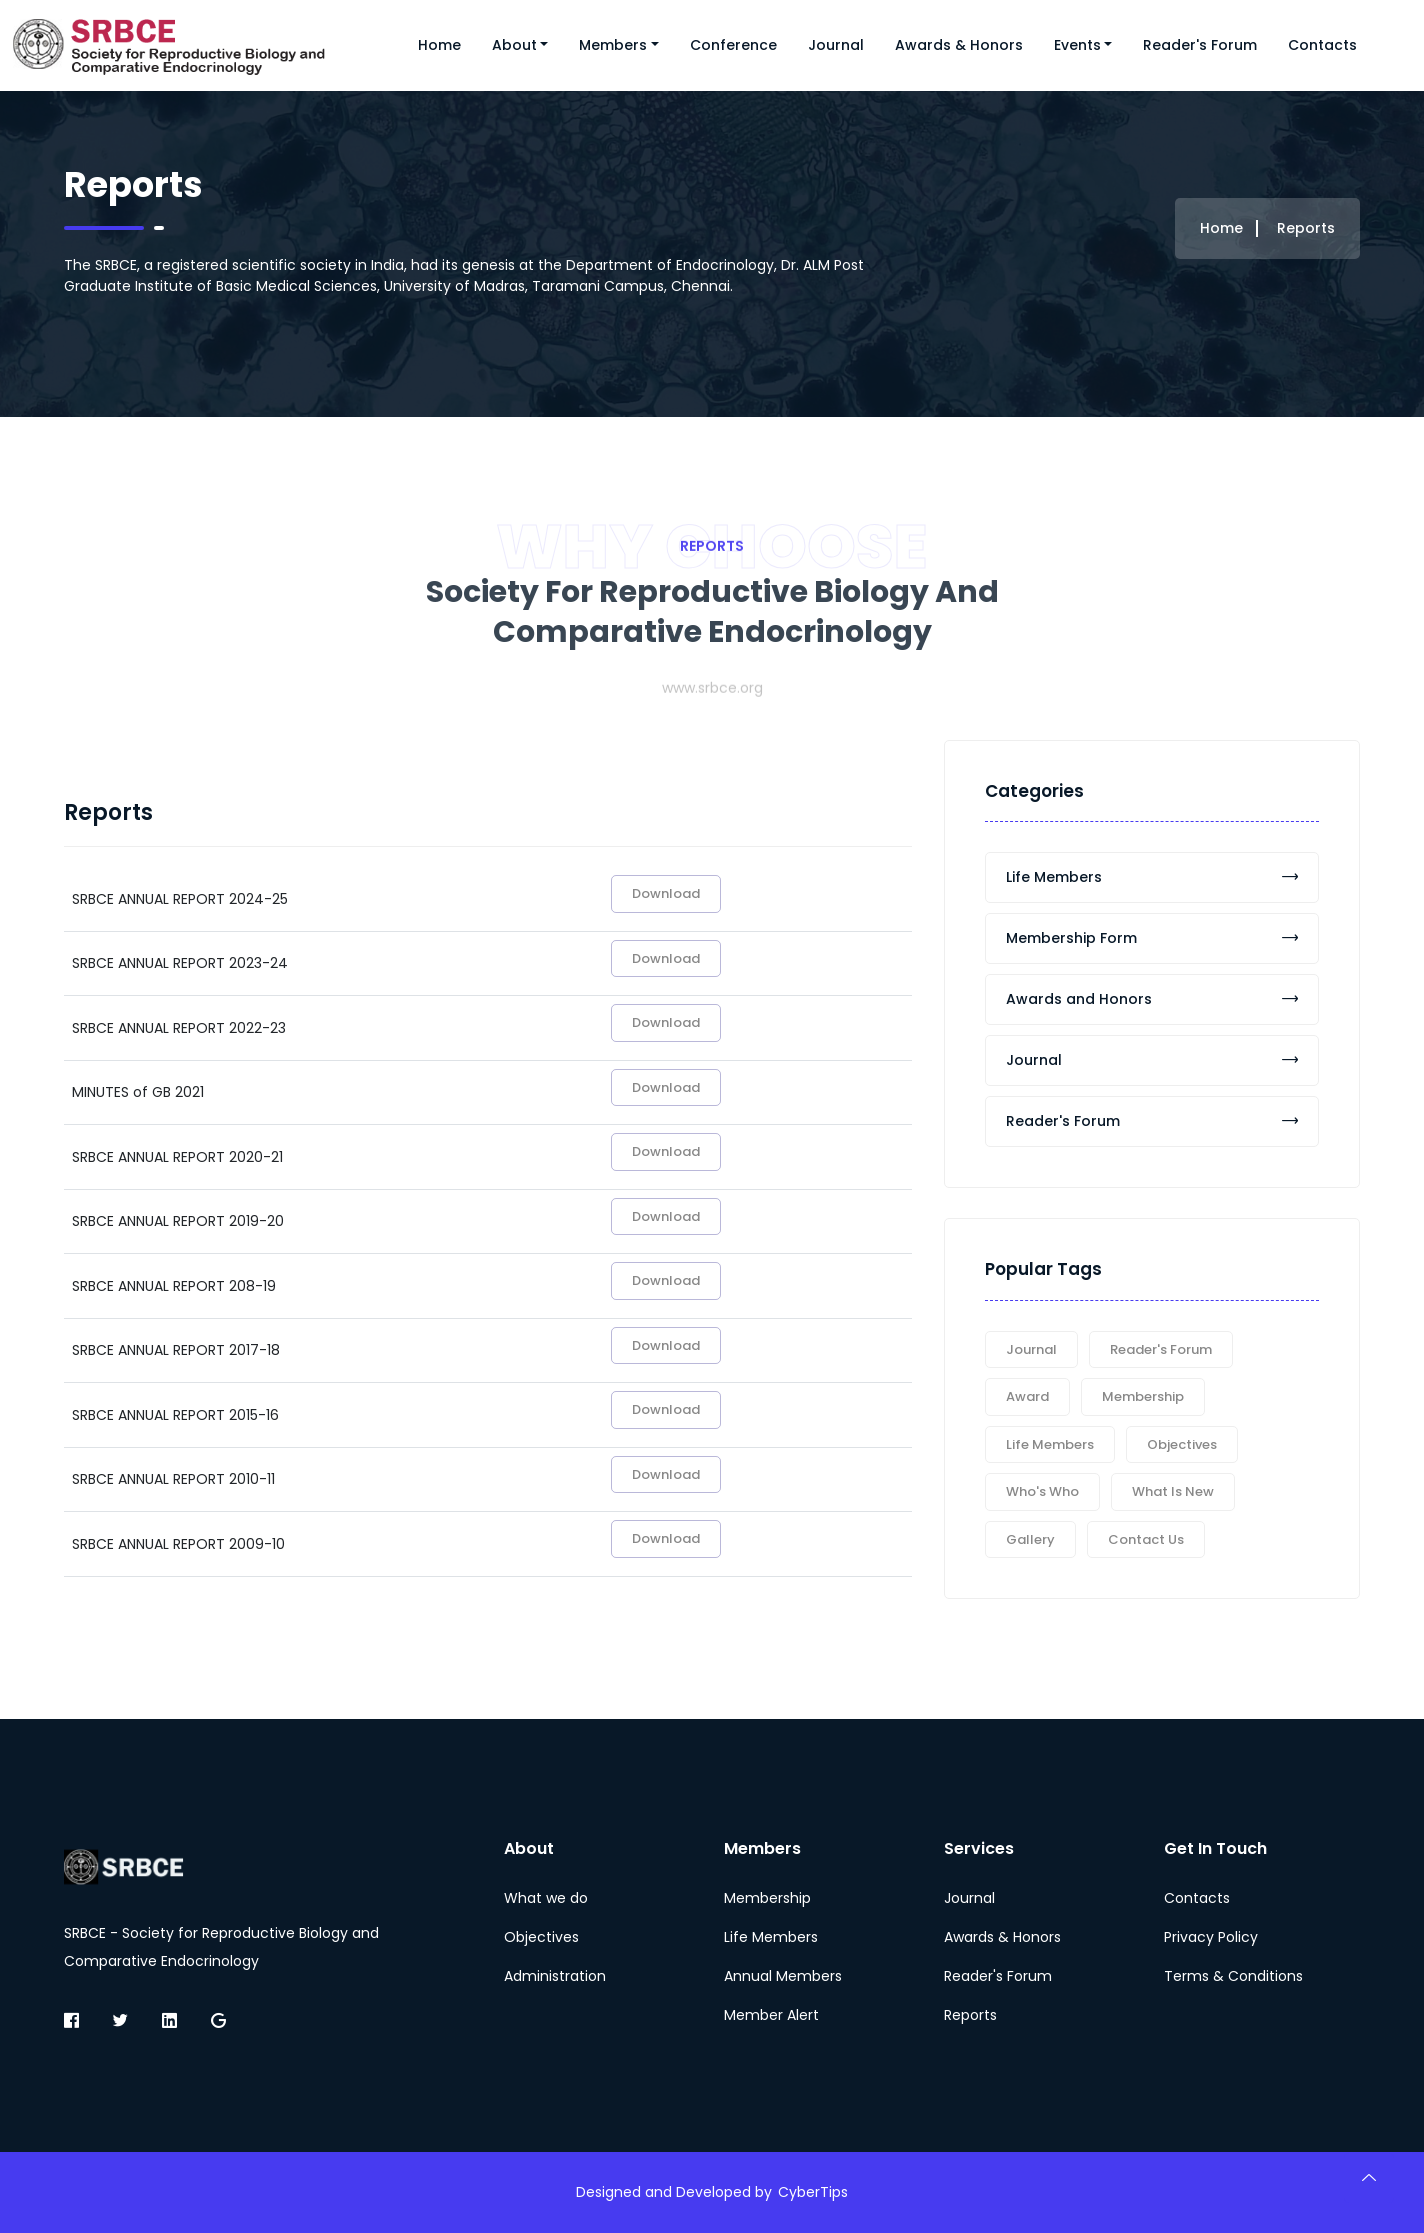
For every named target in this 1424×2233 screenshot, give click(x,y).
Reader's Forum (1200, 45)
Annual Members (783, 1976)
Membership (1143, 1396)
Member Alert (771, 2015)
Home (439, 45)
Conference (733, 45)
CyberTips (813, 2192)
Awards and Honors (1152, 999)
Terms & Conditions (1233, 1976)
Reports (970, 2015)
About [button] (514, 45)
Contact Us (1146, 1539)
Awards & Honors (959, 45)
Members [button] (613, 45)
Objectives (1182, 1444)
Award (1027, 1396)
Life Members (1152, 877)
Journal (836, 45)
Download (666, 893)
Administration (555, 1976)
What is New (1173, 1491)
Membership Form (1152, 938)
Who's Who (1042, 1491)
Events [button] (1077, 45)
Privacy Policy (1211, 1937)
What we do (546, 1898)
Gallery (1030, 1539)
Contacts (1322, 45)
